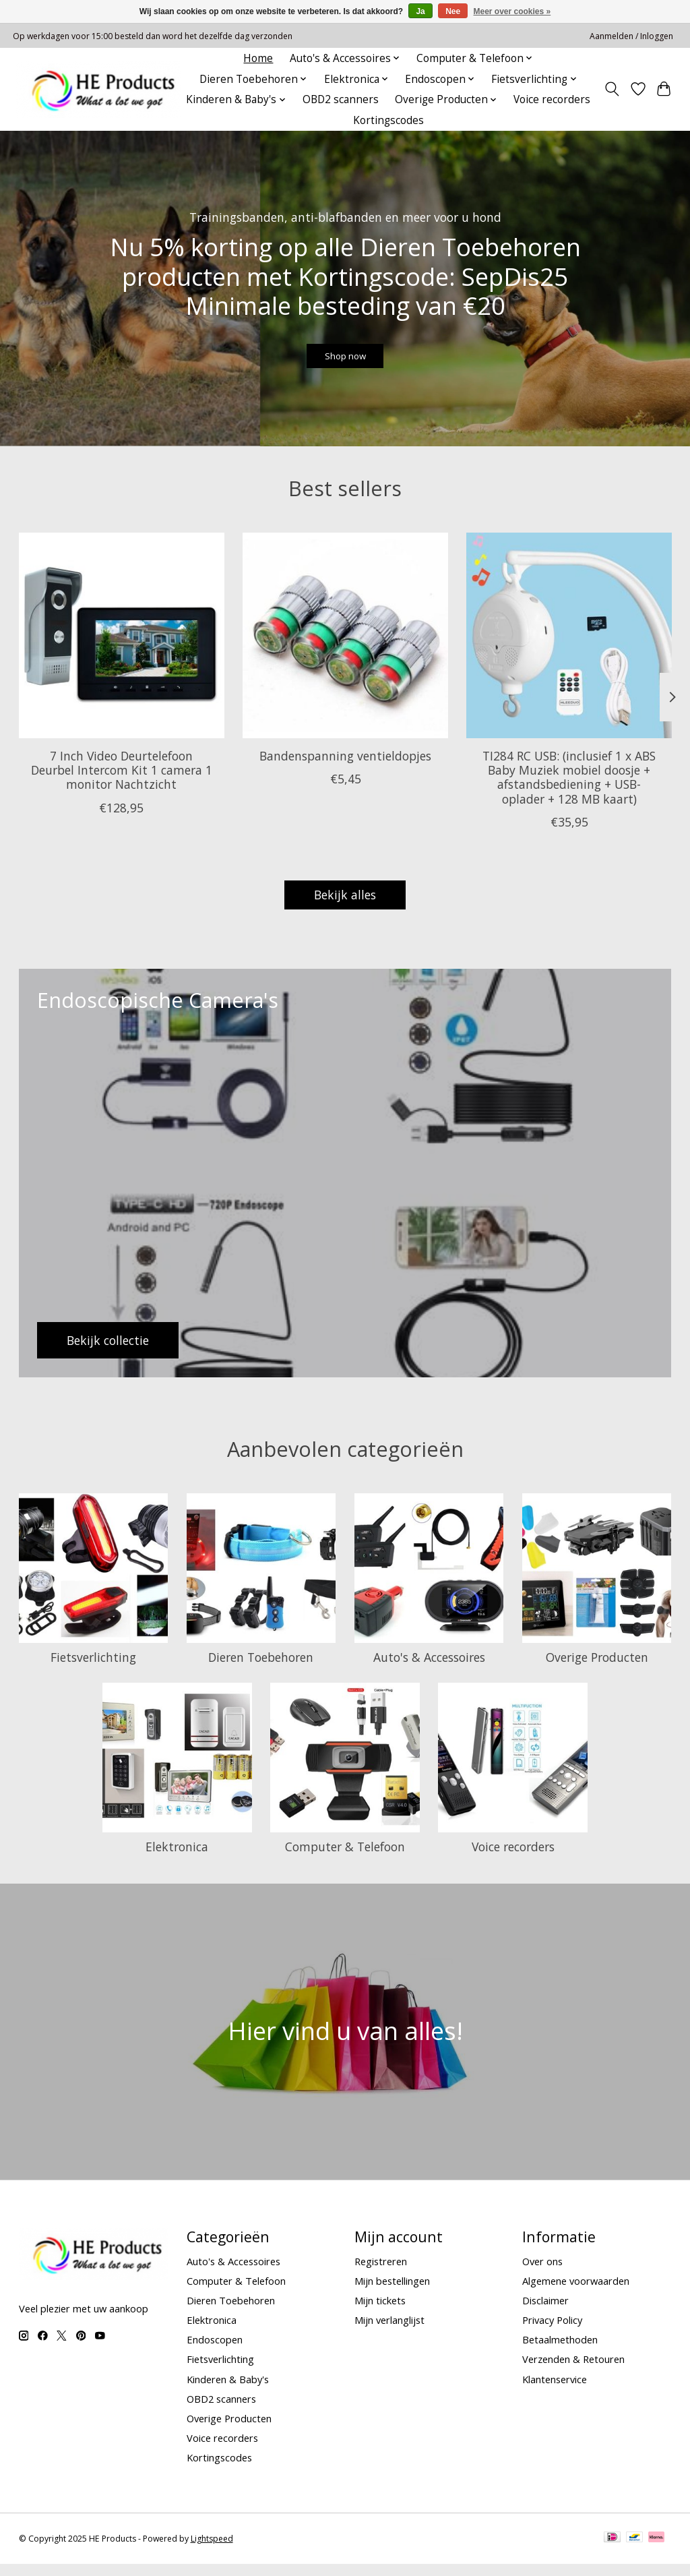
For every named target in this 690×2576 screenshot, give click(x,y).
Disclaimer (545, 2312)
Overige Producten (597, 1669)
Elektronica (177, 1859)
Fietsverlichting (93, 1669)
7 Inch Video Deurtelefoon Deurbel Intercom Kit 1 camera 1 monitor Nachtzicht (121, 782)
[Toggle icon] (611, 89)
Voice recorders (551, 99)
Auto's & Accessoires (429, 1669)
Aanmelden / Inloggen (631, 36)
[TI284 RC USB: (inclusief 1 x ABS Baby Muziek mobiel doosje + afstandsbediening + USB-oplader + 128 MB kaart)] (569, 647)
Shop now (345, 362)
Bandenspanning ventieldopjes (345, 768)
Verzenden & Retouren (573, 2371)
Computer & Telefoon (345, 1859)
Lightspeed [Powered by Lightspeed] (212, 2550)
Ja (420, 11)
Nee (452, 11)
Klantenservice (554, 2391)
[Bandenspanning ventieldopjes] (345, 647)
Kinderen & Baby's (228, 2391)
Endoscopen (215, 2351)
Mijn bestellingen (392, 2293)
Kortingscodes (388, 120)
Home (258, 58)
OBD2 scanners (341, 99)
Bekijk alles (345, 907)
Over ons (542, 2273)
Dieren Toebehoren (260, 1669)
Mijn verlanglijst (389, 2332)
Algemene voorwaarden (575, 2293)
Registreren (380, 2273)
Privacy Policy (552, 2332)
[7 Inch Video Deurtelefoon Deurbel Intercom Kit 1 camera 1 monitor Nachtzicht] (121, 647)
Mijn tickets (380, 2312)
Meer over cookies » (512, 11)
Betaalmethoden (560, 2351)
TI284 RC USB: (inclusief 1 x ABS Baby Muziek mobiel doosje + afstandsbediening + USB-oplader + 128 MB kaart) (569, 789)
